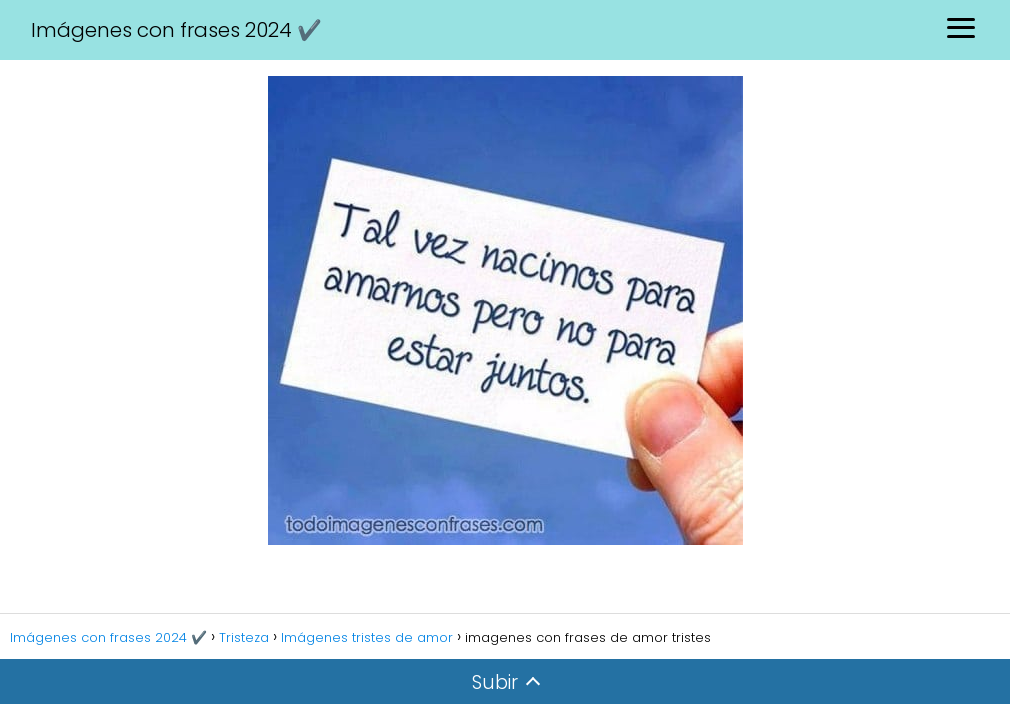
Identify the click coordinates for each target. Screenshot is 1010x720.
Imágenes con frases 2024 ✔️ (176, 30)
